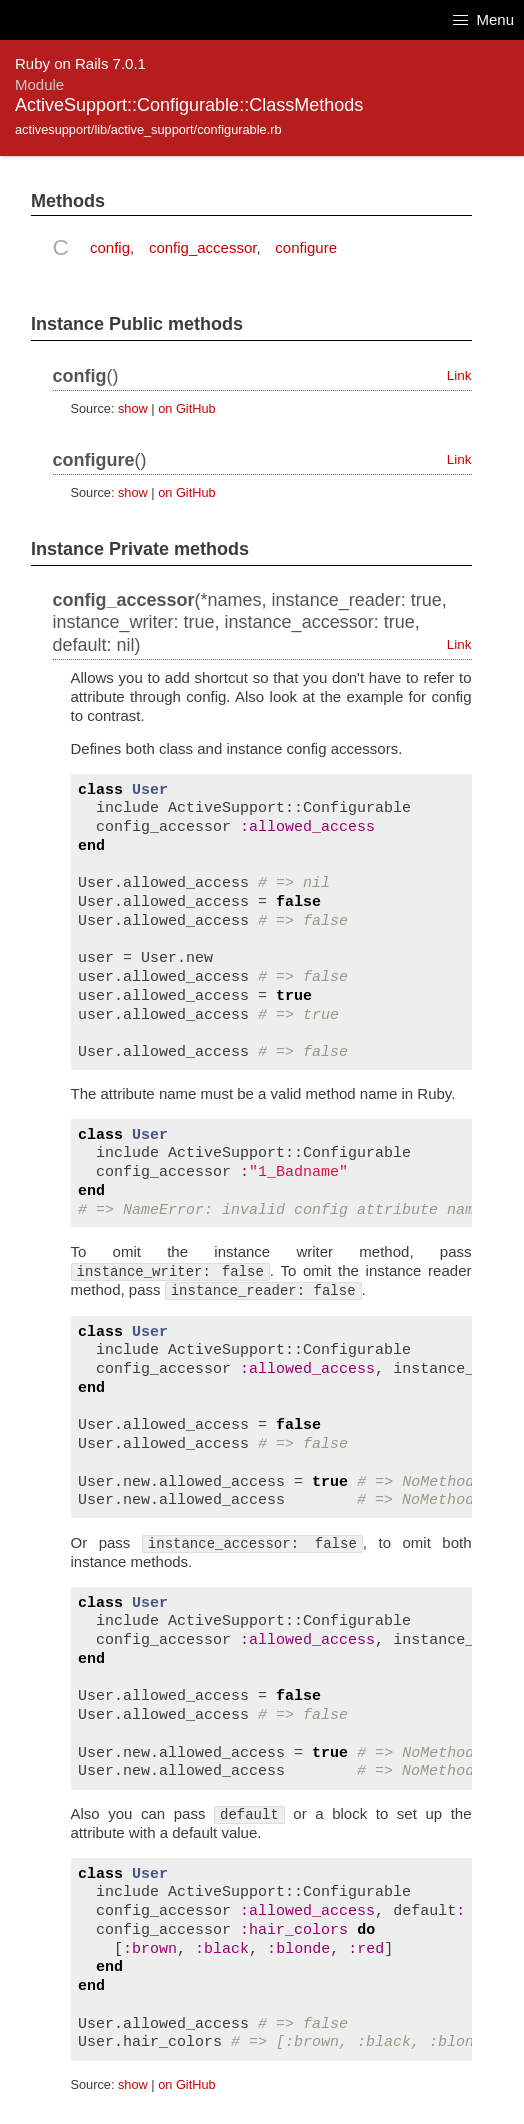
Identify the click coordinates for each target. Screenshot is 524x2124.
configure (306, 247)
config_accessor (203, 247)
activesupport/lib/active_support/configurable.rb (148, 129)
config (110, 247)
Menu (483, 19)
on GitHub (186, 408)
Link (459, 375)
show (133, 408)
